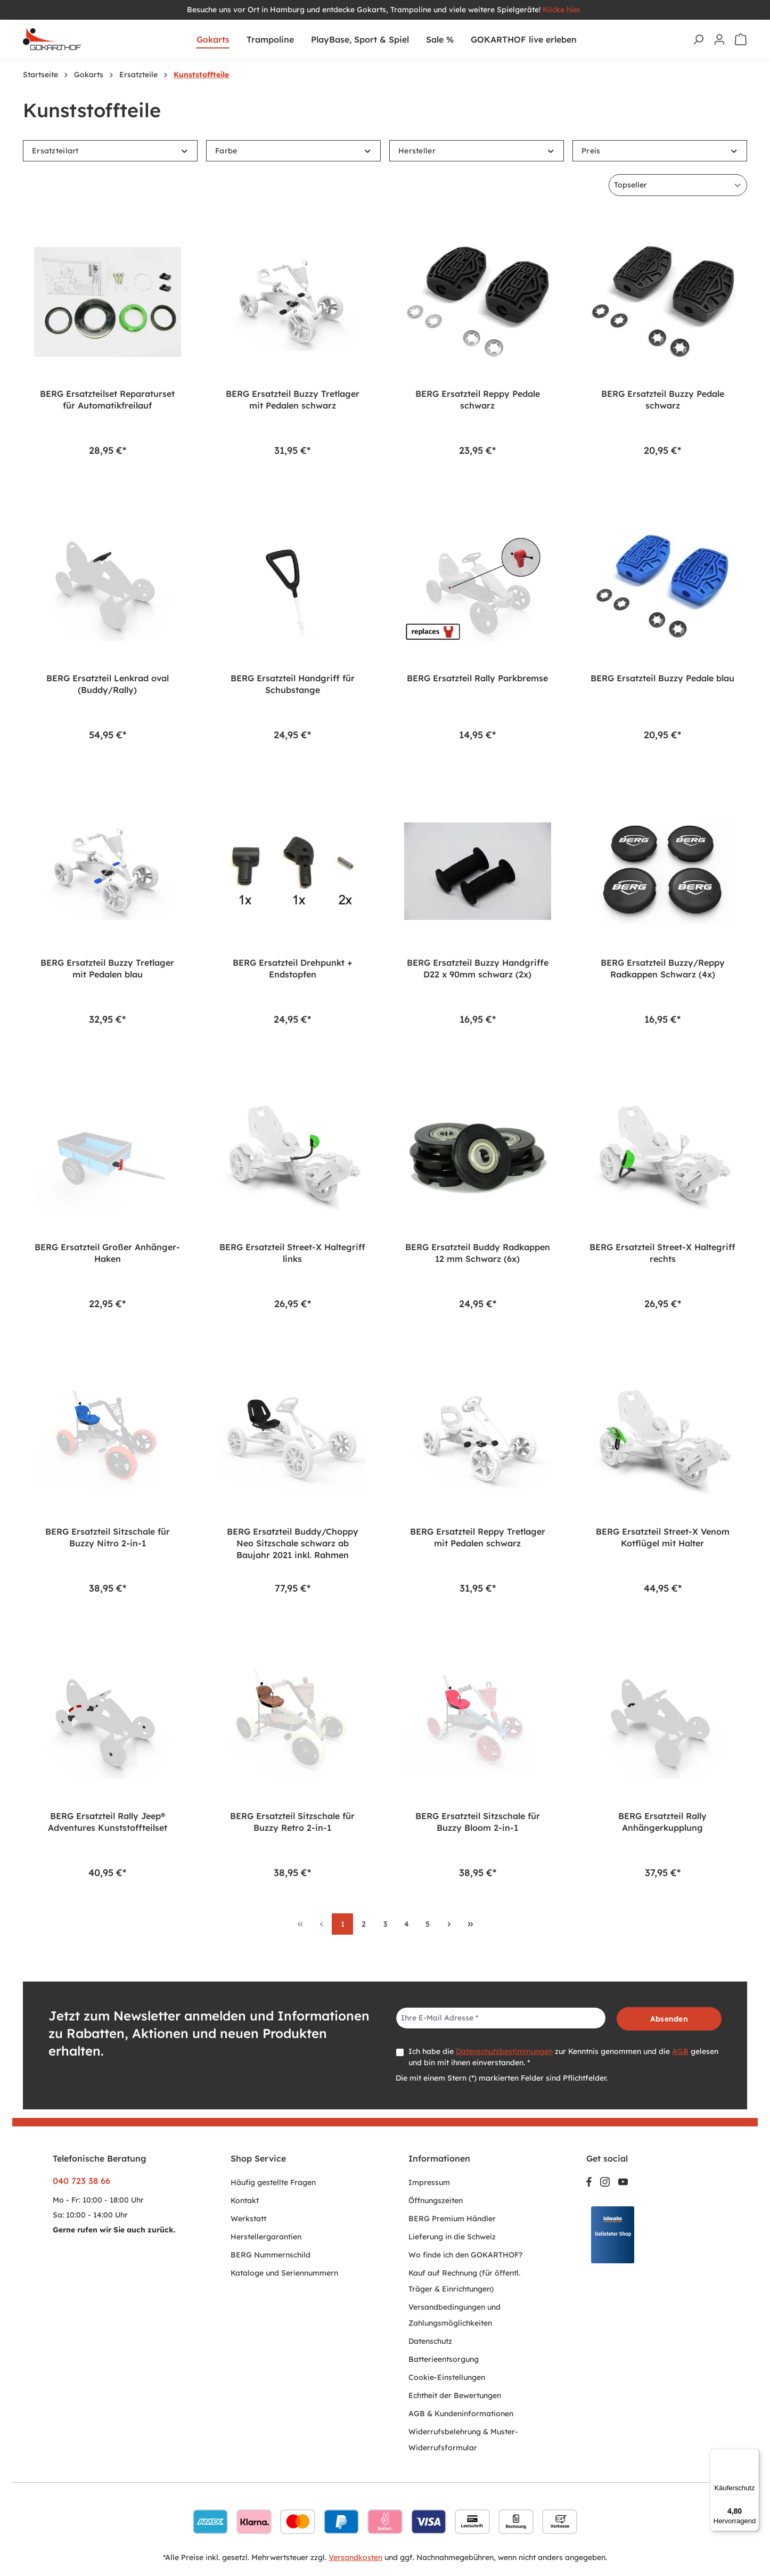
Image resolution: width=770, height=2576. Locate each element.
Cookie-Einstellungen (446, 2377)
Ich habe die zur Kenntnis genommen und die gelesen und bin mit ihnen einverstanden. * (563, 2057)
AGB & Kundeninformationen (460, 2413)
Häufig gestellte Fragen (273, 2182)
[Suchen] (698, 39)
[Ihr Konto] (719, 39)
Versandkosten (355, 2557)
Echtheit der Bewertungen (454, 2395)
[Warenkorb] (740, 39)
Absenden (669, 2019)
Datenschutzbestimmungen (504, 2051)
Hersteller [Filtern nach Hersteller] (476, 151)
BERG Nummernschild (270, 2255)
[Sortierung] (678, 185)
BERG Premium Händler (452, 2218)
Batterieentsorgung (443, 2359)
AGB (680, 2051)
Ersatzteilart (110, 151)
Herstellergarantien (266, 2236)
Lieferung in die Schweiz (452, 2236)
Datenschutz (430, 2341)
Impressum (429, 2182)
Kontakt (245, 2200)
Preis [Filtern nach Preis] (659, 151)
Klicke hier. (563, 9)
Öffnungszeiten (435, 2200)
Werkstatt (248, 2218)
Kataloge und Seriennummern (284, 2273)
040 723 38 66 (81, 2180)
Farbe (293, 151)
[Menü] (753, 2455)
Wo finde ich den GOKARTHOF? (465, 2255)
